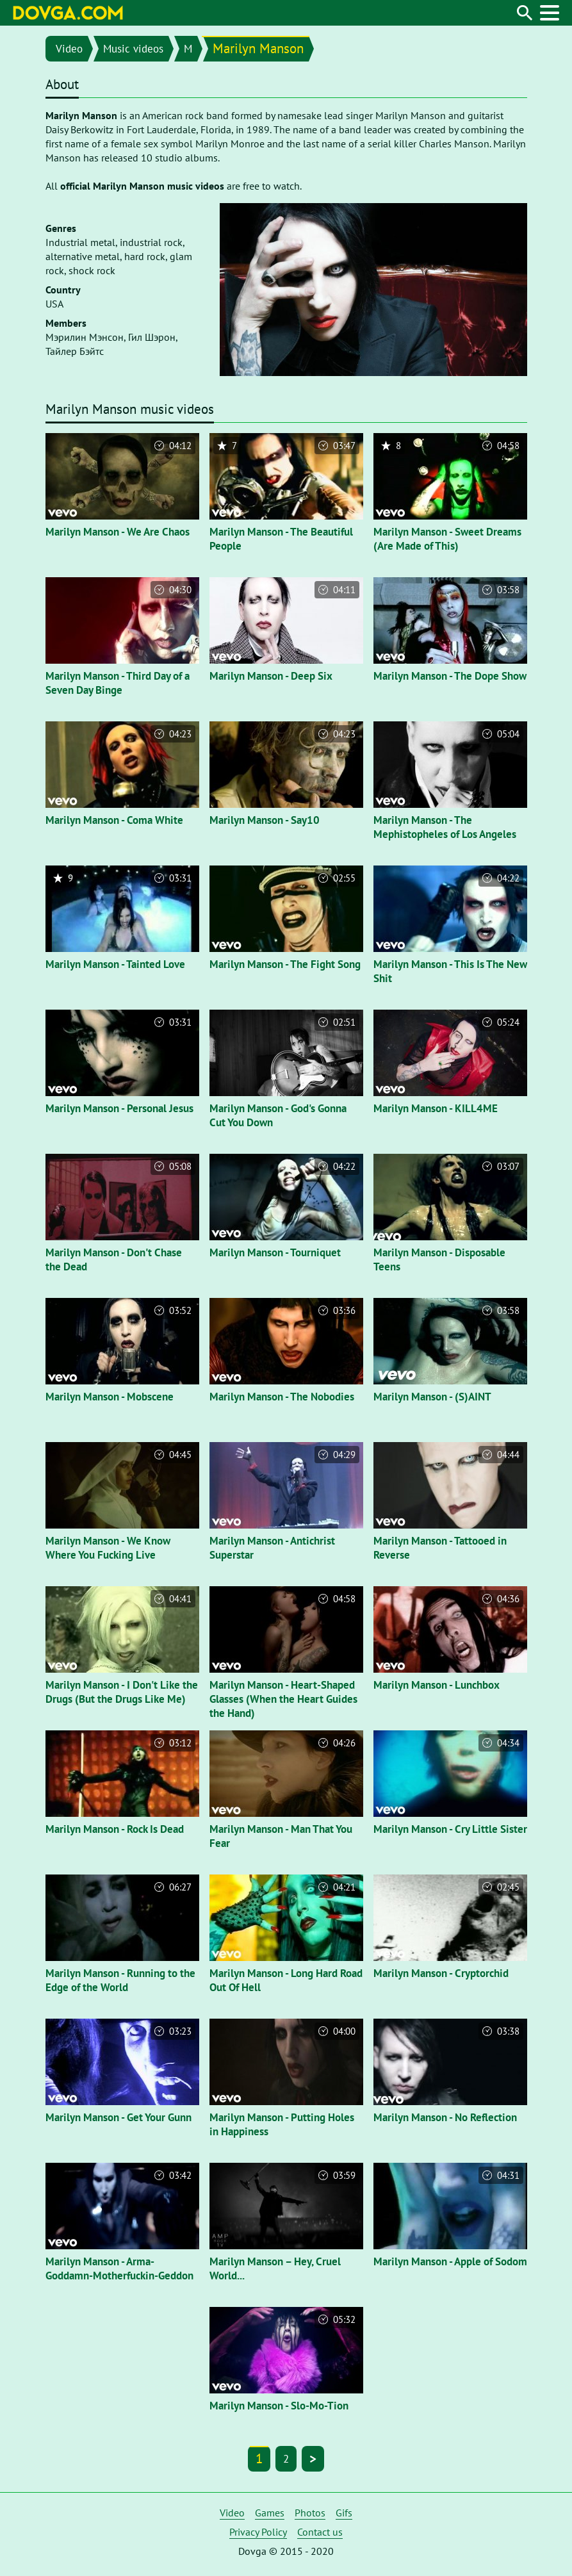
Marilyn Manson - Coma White (114, 820)
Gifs (344, 2512)
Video (69, 49)
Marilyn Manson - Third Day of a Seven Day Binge (117, 683)
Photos (310, 2512)
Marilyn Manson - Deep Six (270, 676)
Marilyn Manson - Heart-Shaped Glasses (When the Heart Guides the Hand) (283, 1699)
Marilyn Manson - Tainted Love (115, 964)
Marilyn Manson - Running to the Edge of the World (120, 1980)
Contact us (320, 2531)
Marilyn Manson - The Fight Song (285, 964)
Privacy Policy (258, 2531)
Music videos (133, 49)
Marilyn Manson (258, 48)
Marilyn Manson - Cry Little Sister (450, 1829)
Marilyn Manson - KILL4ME (435, 1108)
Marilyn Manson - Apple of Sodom (450, 2261)
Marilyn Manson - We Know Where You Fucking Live (107, 1548)
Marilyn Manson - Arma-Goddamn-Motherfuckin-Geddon (119, 2268)
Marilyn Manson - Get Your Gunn (118, 2117)
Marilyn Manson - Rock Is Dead (114, 1829)
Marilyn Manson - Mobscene (109, 1397)
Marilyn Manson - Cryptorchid (441, 1973)
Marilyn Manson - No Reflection (445, 2117)
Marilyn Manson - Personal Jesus (119, 1108)
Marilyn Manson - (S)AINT (432, 1397)
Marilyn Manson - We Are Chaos (117, 532)
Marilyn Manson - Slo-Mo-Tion (278, 2406)
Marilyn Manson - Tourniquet (275, 1252)
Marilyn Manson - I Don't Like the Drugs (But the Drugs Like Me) (121, 1692)
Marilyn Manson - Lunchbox (436, 1685)
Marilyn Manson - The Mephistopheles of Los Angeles (444, 827)
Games (269, 2512)
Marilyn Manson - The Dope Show (450, 676)
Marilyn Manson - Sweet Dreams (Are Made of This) (447, 539)
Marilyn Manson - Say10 (264, 820)
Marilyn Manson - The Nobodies (281, 1397)
